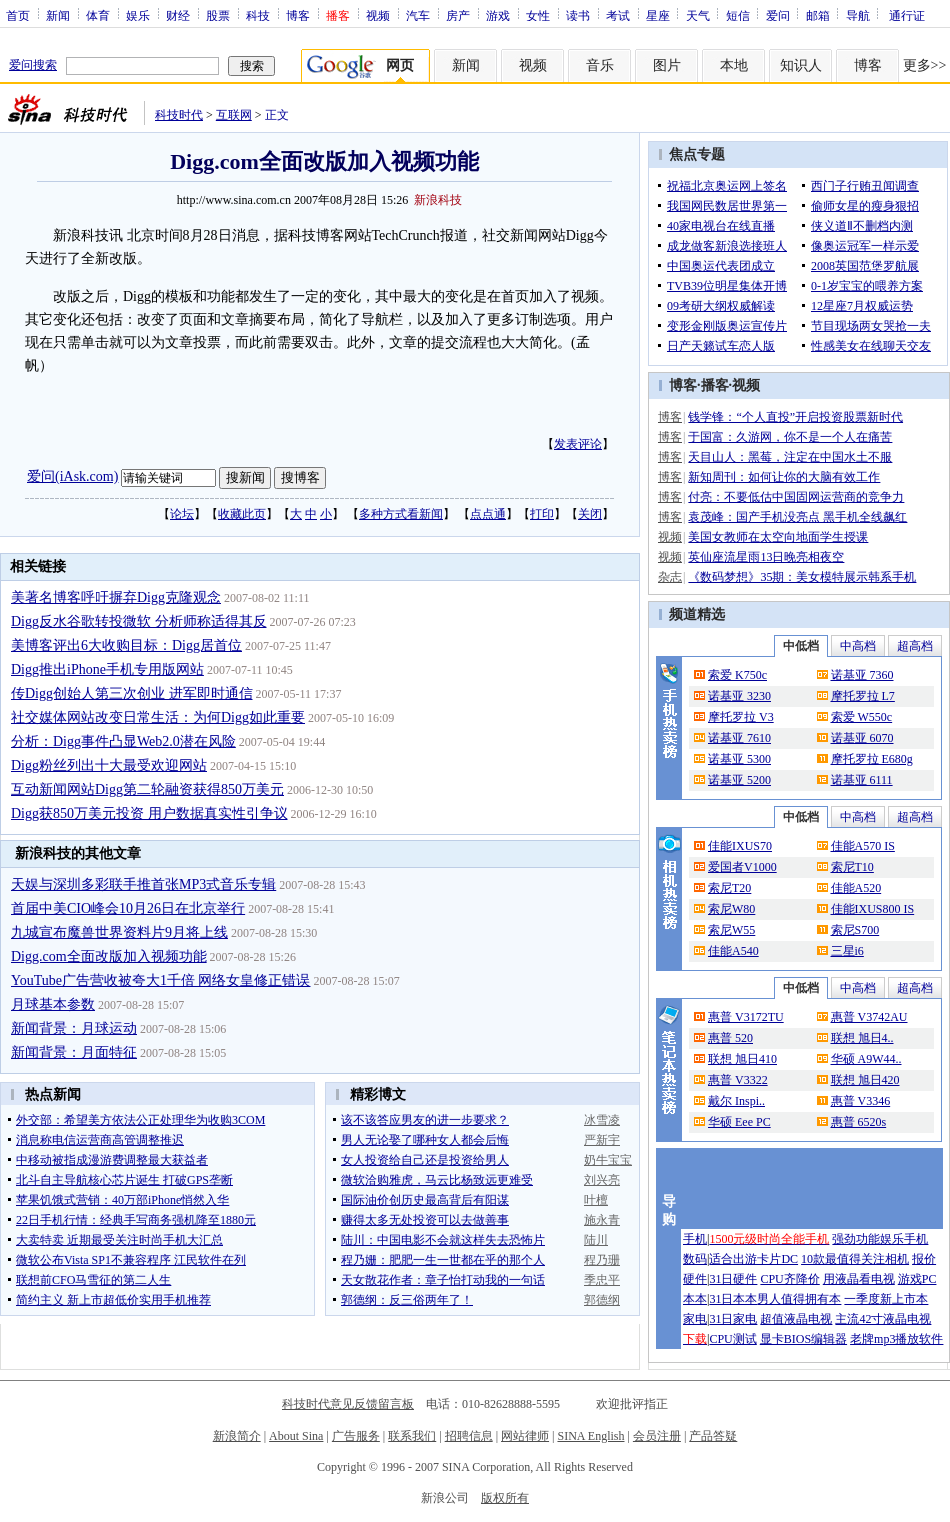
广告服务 (356, 1436)
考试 (618, 15)
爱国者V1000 (742, 867)
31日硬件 (733, 1279)
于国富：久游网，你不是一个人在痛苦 (790, 437)
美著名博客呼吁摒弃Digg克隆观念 (116, 597)
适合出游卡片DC (753, 1259)
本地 (734, 65)
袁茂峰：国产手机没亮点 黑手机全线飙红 (797, 517)
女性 (538, 15)
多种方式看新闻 (401, 514)
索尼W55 (731, 930)
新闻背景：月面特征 (74, 1052)
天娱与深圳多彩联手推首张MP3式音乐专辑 (143, 884)
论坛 (182, 514)
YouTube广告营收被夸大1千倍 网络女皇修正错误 (160, 980)
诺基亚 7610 (739, 738)
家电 (695, 1319)
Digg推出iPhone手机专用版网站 (107, 669)
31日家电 (733, 1319)
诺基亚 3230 (739, 696)
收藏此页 (242, 514)
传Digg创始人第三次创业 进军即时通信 (132, 693)
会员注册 (657, 1436)
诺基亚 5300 (739, 759)
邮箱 (818, 15)
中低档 (801, 646)
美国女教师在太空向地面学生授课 (778, 537)
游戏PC (917, 1279)
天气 (698, 15)
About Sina (296, 1436)
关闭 (590, 514)
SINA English (590, 1436)
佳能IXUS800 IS (873, 909)
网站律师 (525, 1436)
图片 (667, 65)
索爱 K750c (737, 675)
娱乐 (138, 15)
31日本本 (733, 1299)
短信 (738, 15)
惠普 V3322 (738, 1080)
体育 (98, 15)
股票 (218, 15)
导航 (858, 15)
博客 (298, 15)
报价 (924, 1259)
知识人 (801, 65)
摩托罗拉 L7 (863, 696)
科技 (258, 15)
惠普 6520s (859, 1122)
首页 (18, 15)
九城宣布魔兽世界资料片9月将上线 (119, 932)
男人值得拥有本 (799, 1299)
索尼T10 (852, 867)
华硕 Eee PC (739, 1122)
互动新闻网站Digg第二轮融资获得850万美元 (147, 789)
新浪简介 (237, 1436)
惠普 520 (730, 1038)
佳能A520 (856, 888)
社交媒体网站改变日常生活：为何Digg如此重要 (158, 717)
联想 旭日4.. (862, 1038)
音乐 (600, 65)
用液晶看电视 (859, 1279)
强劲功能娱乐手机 (880, 1239)
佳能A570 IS (863, 846)
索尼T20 (729, 888)
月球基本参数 (53, 1004)
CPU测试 (732, 1339)
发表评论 (578, 444)
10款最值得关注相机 (855, 1259)
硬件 (695, 1279)
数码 (695, 1259)
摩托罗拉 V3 (741, 717)
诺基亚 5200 (739, 780)
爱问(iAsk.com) (72, 476)
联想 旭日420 (865, 1080)
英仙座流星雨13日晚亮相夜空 (766, 557)
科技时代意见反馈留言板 (348, 1404)
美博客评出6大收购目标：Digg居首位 (126, 645)
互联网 (234, 115)
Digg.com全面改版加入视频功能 (109, 956)
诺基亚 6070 (862, 738)
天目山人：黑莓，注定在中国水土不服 (790, 457)
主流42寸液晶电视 (883, 1319)
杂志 (670, 577)
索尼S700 (855, 930)
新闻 (58, 15)
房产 (458, 15)
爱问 (778, 15)
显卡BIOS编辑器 (803, 1339)
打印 (542, 514)
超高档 (915, 646)
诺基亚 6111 (862, 780)
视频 (378, 15)
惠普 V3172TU (746, 1017)
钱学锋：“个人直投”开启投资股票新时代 (795, 417)
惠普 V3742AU (869, 1017)
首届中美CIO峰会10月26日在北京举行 (128, 908)
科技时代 (179, 115)
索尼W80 (731, 909)
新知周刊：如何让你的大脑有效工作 (784, 477)
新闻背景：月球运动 (74, 1028)
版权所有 (505, 1498)
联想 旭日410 (742, 1059)
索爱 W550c (862, 717)
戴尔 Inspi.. (736, 1101)
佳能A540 (733, 951)
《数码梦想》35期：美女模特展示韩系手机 (802, 577)
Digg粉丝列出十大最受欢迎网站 (109, 765)
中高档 (858, 646)
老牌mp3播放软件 (896, 1339)
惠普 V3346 (861, 1101)
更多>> (925, 65)
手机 (695, 1239)
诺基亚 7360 (862, 675)
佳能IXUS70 (740, 846)
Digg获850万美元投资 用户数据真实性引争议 (149, 813)
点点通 (488, 514)
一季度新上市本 (886, 1299)
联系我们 (412, 1436)
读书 (578, 15)
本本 (695, 1299)
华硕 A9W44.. (866, 1059)
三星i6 (847, 951)
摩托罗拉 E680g (872, 759)
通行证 (907, 15)
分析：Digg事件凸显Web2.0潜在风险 (123, 741)
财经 (178, 15)
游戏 (498, 15)
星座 (658, 15)
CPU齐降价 (789, 1279)
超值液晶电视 (796, 1319)
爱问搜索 (33, 65)
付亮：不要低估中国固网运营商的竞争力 (796, 497)
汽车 (418, 15)
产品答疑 (713, 1436)
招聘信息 (469, 1436)
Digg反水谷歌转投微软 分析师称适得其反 (139, 621)
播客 (715, 385)
